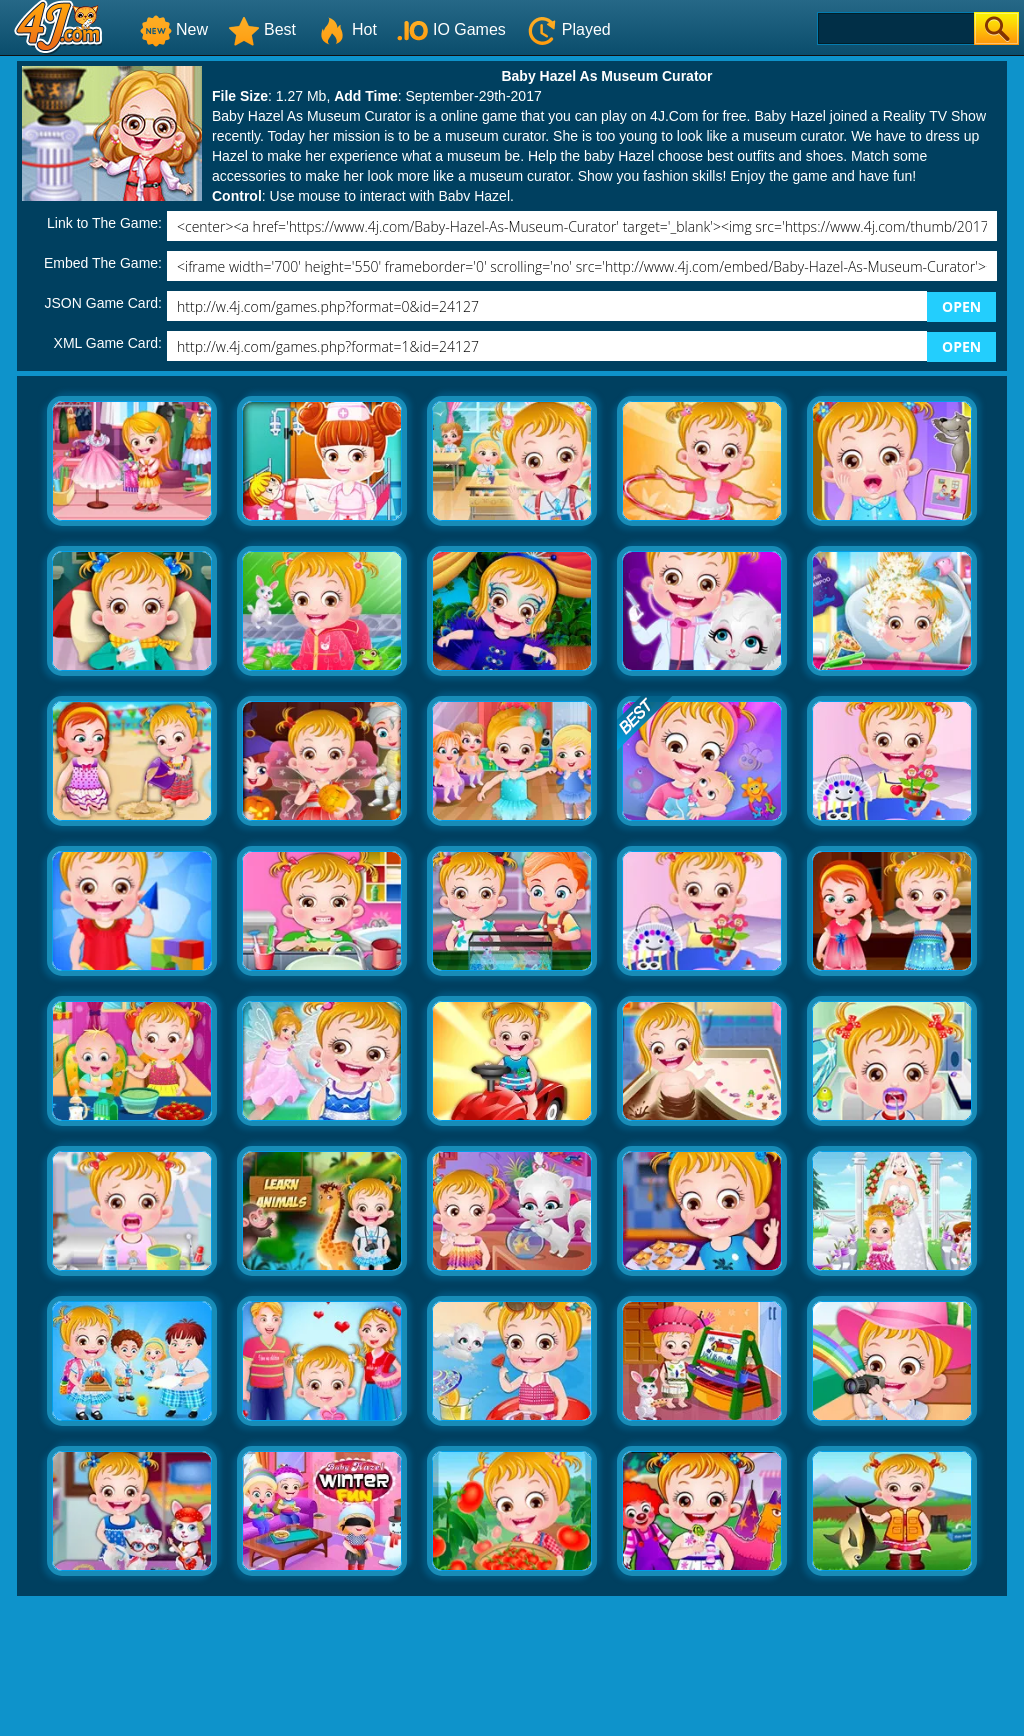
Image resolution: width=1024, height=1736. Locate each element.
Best (262, 29)
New (174, 29)
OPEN (961, 306)
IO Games (451, 29)
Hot (346, 29)
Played (568, 29)
